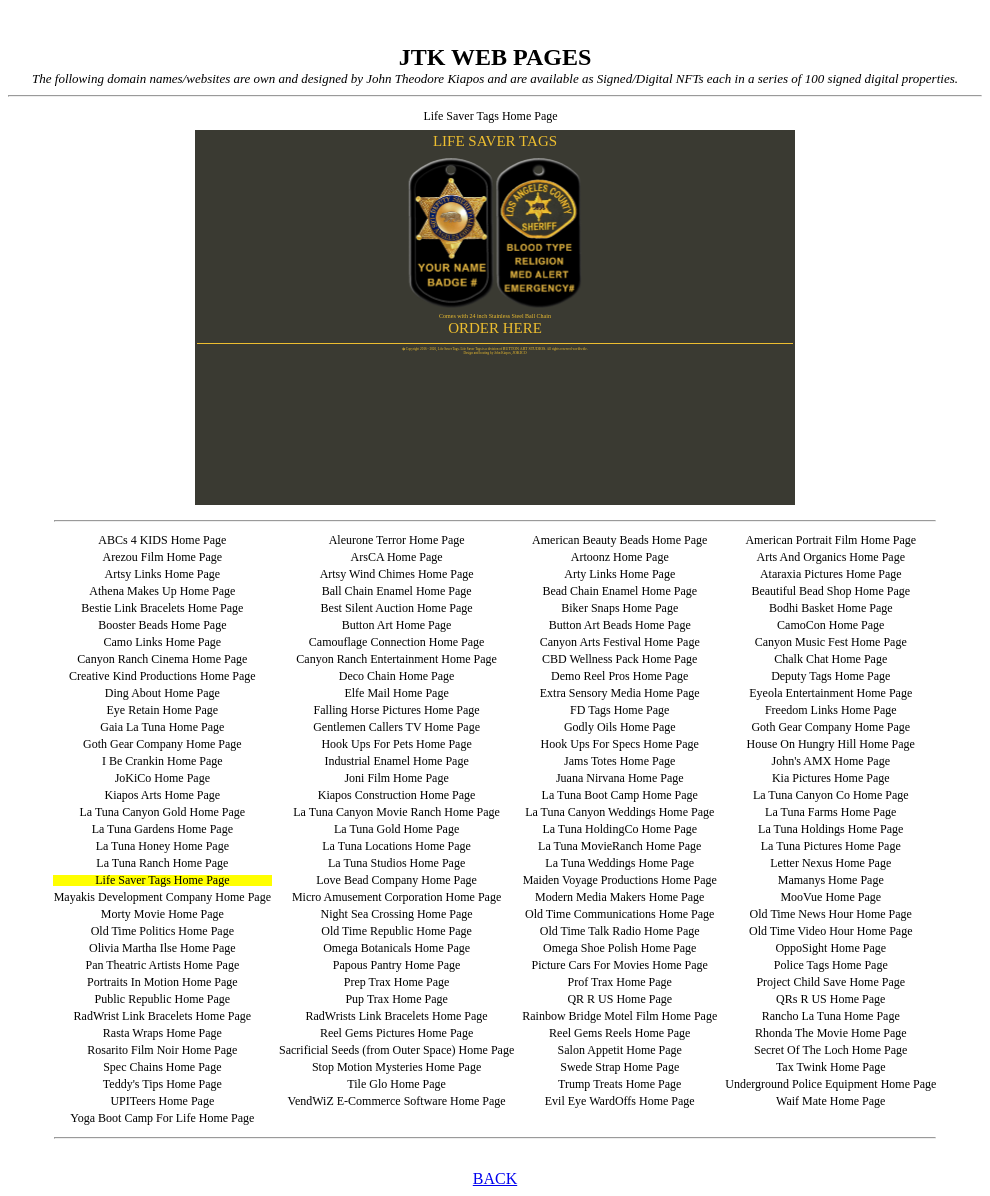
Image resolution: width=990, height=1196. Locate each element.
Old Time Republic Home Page (396, 931)
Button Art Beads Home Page (620, 625)
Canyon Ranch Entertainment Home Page (396, 659)
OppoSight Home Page (830, 948)
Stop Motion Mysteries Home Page (396, 1067)
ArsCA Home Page (397, 557)
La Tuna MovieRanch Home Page (619, 846)
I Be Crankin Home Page (162, 761)
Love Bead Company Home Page (396, 880)
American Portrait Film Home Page (830, 540)
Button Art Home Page (397, 625)
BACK (495, 1178)
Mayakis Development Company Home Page (162, 897)
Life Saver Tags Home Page (162, 880)
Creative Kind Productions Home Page (162, 676)
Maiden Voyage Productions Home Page (620, 880)
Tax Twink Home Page (831, 1067)
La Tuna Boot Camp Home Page (620, 795)
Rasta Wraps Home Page (162, 1033)
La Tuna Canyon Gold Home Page (163, 812)
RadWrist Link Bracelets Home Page (162, 1016)
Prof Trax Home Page (620, 982)
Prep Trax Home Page (397, 982)
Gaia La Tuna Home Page (162, 727)
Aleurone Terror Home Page (397, 540)
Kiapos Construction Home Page (397, 795)
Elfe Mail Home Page (396, 693)
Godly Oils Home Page (620, 727)
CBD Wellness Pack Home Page (619, 659)
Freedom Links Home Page (831, 710)
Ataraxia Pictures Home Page (831, 574)
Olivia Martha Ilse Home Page (162, 948)
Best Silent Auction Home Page (397, 608)
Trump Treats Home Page (619, 1084)
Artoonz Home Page (620, 557)
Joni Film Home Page (396, 778)
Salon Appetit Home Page (620, 1050)
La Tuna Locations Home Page (396, 846)
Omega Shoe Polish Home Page (619, 948)
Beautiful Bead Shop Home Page (830, 591)
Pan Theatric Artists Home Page (162, 965)
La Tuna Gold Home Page (396, 829)
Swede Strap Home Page (619, 1067)
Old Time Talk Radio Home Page (620, 931)
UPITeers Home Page (162, 1101)
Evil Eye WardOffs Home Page (620, 1101)
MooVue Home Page (830, 897)
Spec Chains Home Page (162, 1067)
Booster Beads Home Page (162, 625)
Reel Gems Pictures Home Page (396, 1033)
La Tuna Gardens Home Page (162, 829)
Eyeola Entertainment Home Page (830, 693)
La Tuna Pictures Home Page (831, 846)
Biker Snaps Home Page (619, 608)
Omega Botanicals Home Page (396, 948)
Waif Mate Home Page (830, 1101)
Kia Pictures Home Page (831, 778)
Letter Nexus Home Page (830, 863)
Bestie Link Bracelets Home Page (162, 608)
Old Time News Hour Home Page (831, 914)
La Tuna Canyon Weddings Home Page (619, 812)
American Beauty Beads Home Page (619, 540)
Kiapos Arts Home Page (163, 795)
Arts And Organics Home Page (831, 557)
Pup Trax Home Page (396, 999)
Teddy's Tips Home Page (162, 1084)
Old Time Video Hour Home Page (830, 931)
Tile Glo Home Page (396, 1084)
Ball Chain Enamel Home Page (397, 591)
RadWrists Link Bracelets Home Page (397, 1016)
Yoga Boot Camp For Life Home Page (162, 1118)
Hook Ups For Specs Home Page (620, 744)
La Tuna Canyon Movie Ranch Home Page (396, 812)
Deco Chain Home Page (397, 676)
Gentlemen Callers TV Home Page (396, 727)
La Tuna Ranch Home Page (162, 863)
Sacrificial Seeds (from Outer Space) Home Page (396, 1050)
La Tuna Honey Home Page (162, 846)
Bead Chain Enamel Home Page (619, 591)
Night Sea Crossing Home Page (397, 914)
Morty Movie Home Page (162, 914)
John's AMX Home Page (831, 761)
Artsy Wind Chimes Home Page (397, 574)
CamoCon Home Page (830, 625)
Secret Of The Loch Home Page (830, 1050)
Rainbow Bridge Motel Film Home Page (619, 1016)
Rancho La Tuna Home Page (831, 1016)
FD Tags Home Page (619, 710)
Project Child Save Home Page (830, 982)
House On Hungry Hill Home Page (831, 744)
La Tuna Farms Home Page (830, 812)
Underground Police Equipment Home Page (830, 1084)
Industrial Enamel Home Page (396, 761)
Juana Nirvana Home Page (620, 778)
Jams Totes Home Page (619, 761)
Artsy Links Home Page (163, 574)
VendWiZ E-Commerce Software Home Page (397, 1101)
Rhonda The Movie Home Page (831, 1033)
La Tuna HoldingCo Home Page (619, 829)
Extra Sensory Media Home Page (620, 693)
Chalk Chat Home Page (830, 659)
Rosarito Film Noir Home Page (162, 1050)
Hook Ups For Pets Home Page (396, 744)
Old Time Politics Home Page (162, 931)
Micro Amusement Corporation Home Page (396, 897)
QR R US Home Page (619, 999)
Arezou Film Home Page (163, 557)
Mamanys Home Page (831, 880)
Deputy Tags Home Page (830, 676)
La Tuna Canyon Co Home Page (831, 795)
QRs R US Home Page (830, 999)
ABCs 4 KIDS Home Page (162, 540)
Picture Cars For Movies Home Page (620, 965)
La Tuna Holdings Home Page (830, 829)
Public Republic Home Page (163, 999)
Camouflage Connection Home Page (397, 642)
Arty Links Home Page (619, 574)
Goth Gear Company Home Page (830, 727)
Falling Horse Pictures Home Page (397, 710)
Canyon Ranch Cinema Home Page (162, 659)
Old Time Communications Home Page (619, 914)
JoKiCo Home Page (162, 778)
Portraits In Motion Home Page (162, 982)
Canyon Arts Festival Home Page (620, 642)
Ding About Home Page (162, 693)
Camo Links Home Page (163, 642)
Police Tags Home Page (831, 965)
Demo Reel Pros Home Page (619, 676)
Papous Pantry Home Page (397, 965)
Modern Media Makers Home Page (619, 897)
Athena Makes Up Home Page (162, 591)
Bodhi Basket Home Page (831, 608)
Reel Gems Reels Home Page (619, 1033)
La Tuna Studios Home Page (396, 863)
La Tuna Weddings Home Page (619, 863)
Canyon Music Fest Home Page (831, 642)
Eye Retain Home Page (163, 710)
